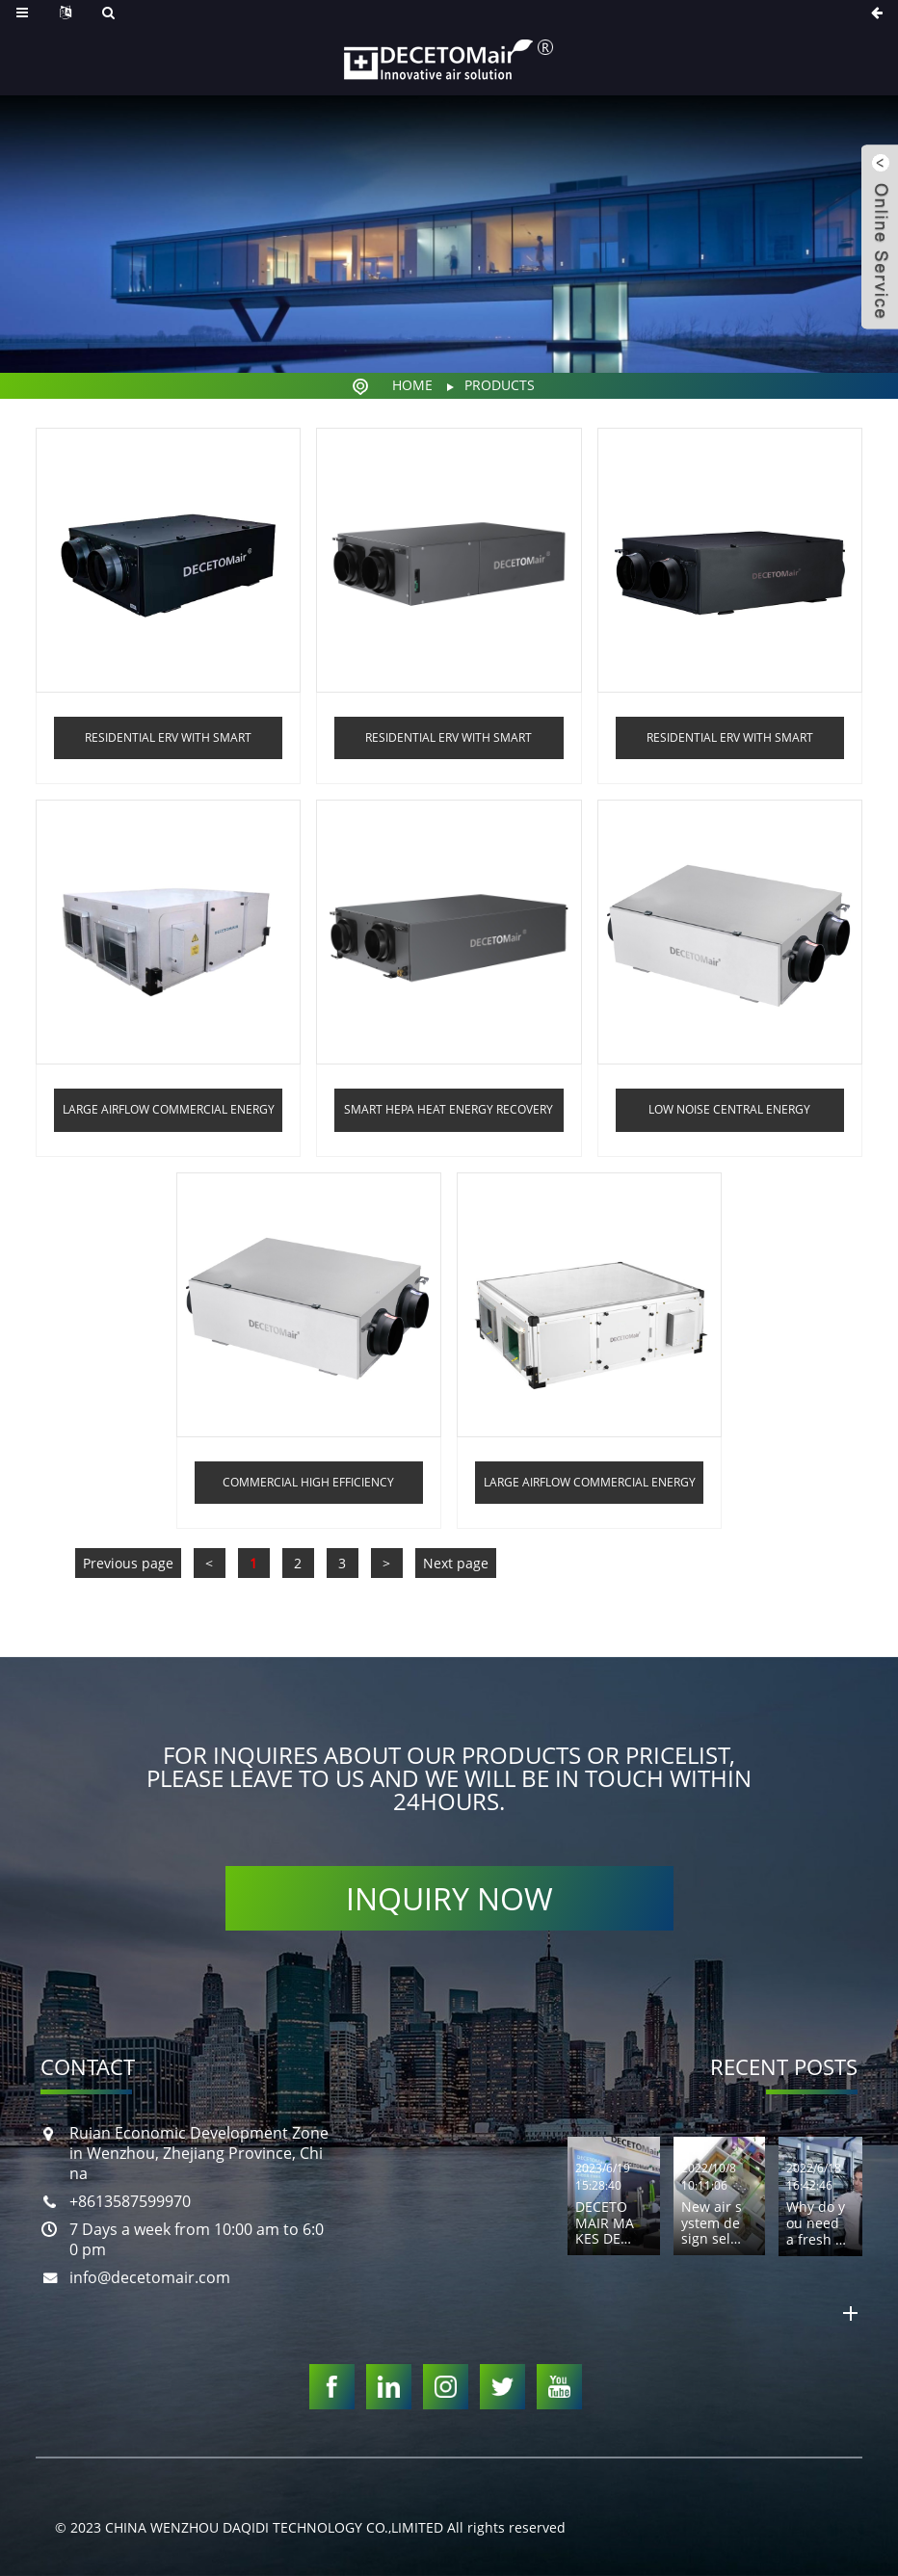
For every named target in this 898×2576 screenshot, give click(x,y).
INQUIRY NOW (449, 1898)
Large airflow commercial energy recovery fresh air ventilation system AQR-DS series (169, 1116)
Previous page (128, 1563)
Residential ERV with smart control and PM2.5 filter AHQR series (730, 744)
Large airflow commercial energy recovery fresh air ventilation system (590, 1489)
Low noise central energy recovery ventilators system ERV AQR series (730, 1116)
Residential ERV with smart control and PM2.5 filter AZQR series (168, 744)
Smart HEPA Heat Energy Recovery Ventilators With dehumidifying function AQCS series (448, 1116)
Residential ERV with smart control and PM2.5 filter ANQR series (448, 744)
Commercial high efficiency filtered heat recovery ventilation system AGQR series (308, 1489)
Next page (456, 1563)
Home (412, 385)
